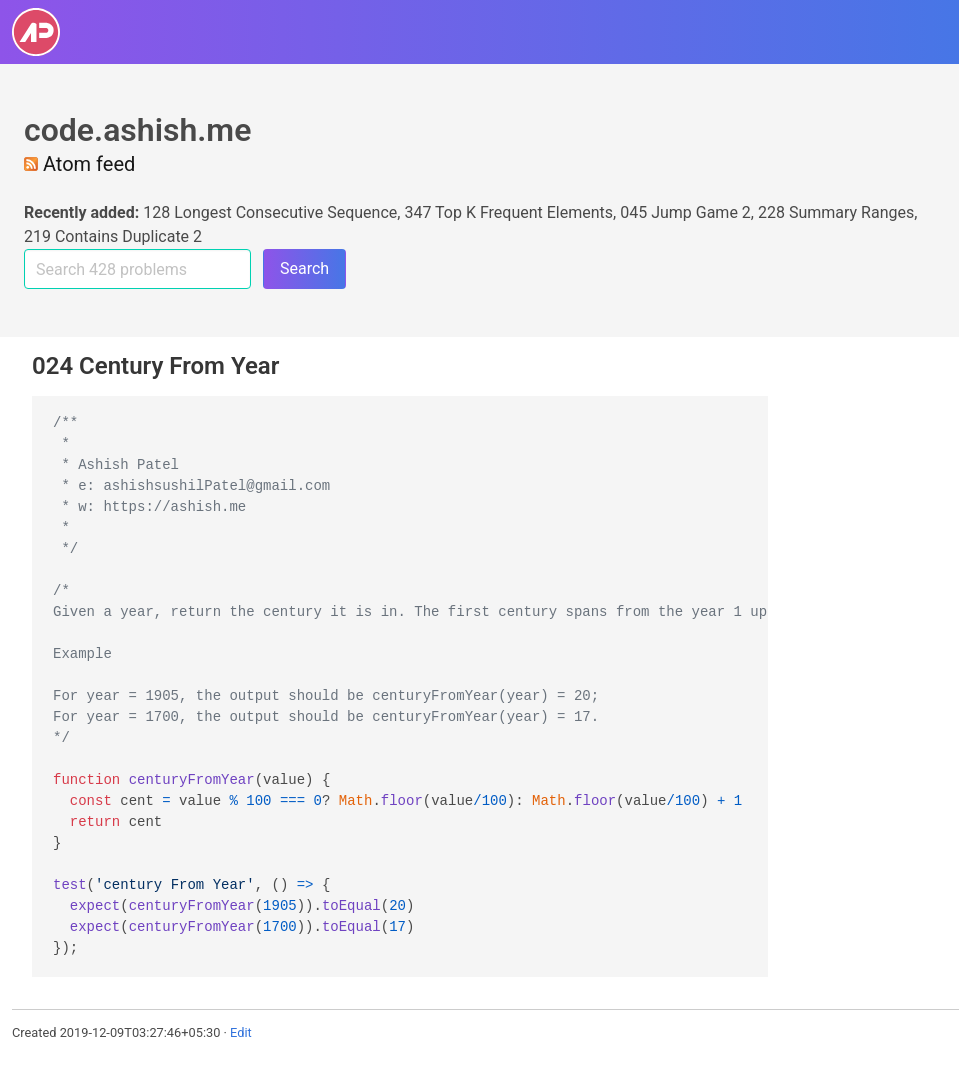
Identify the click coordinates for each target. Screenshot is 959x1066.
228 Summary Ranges (836, 212)
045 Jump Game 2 (685, 212)
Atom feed (79, 164)
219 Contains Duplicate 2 (113, 236)
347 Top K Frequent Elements (508, 212)
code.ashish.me (137, 130)
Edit (241, 1032)
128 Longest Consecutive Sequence (270, 212)
